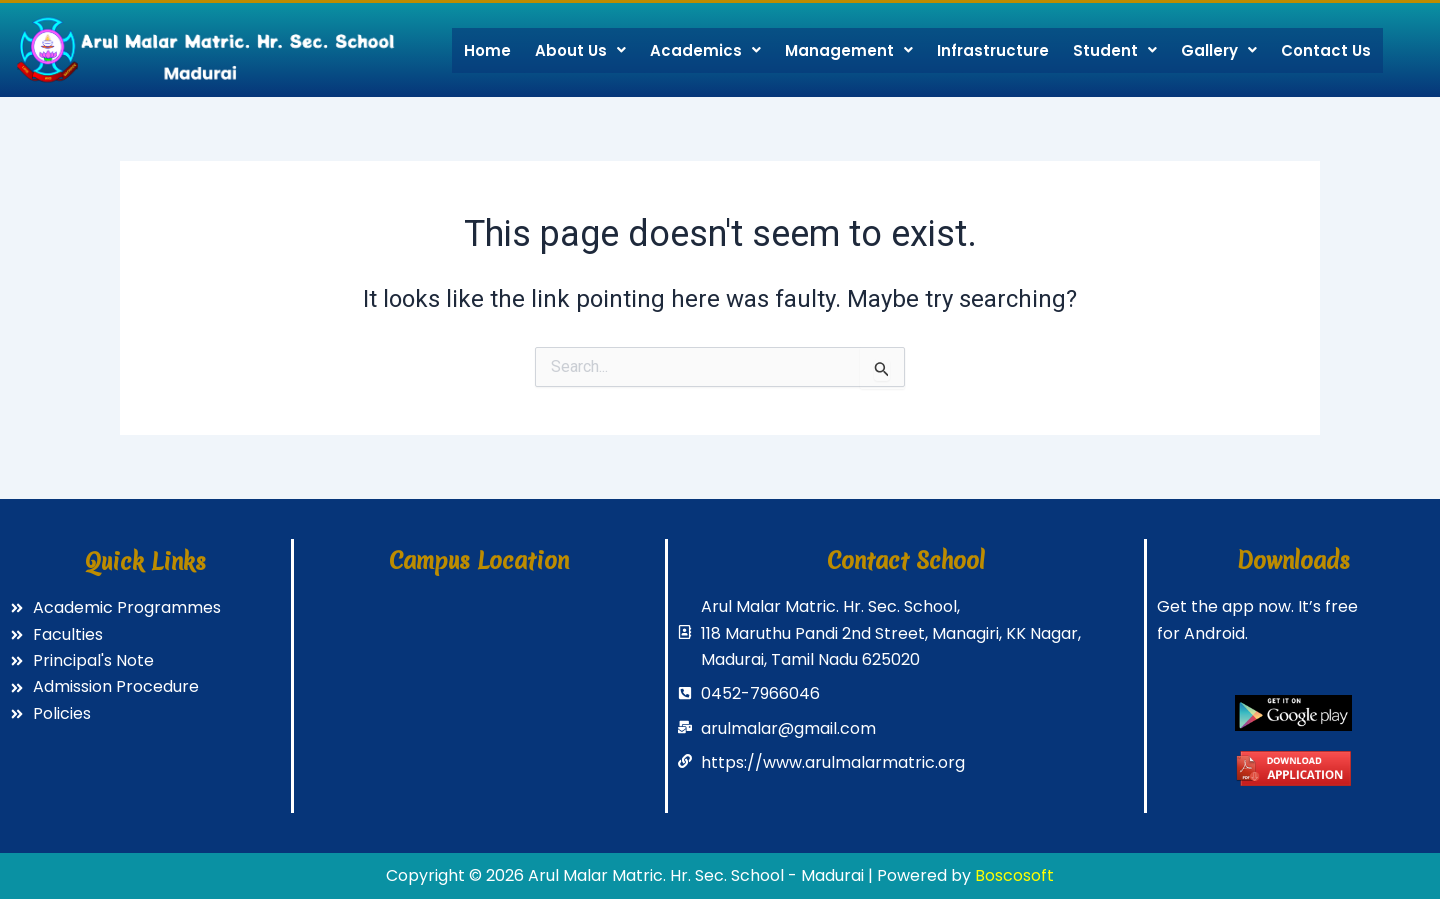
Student (1115, 50)
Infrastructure (993, 50)
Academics (705, 50)
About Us (580, 50)
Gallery (1219, 50)
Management (849, 50)
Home (487, 50)
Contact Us (1326, 50)
